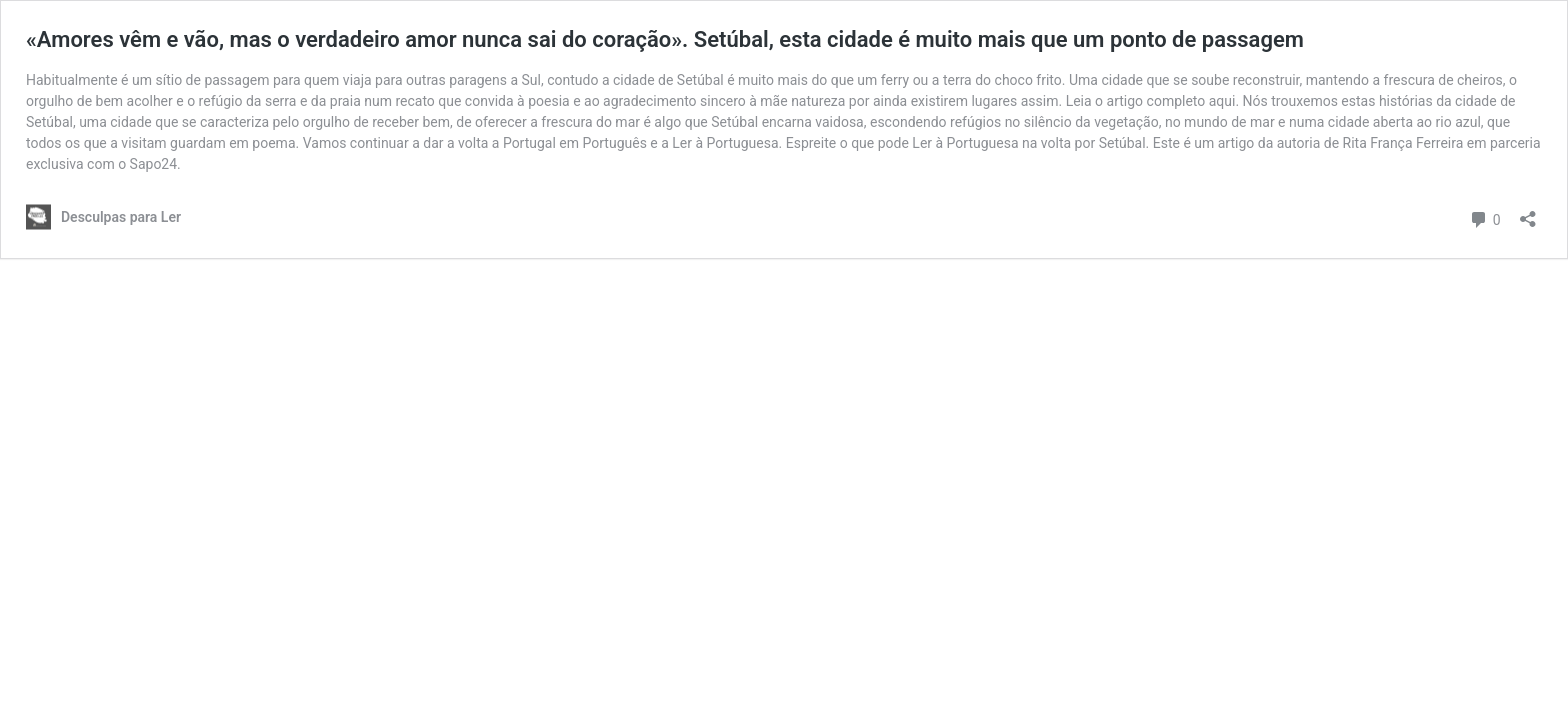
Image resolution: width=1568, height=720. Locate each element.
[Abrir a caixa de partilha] (1528, 212)
